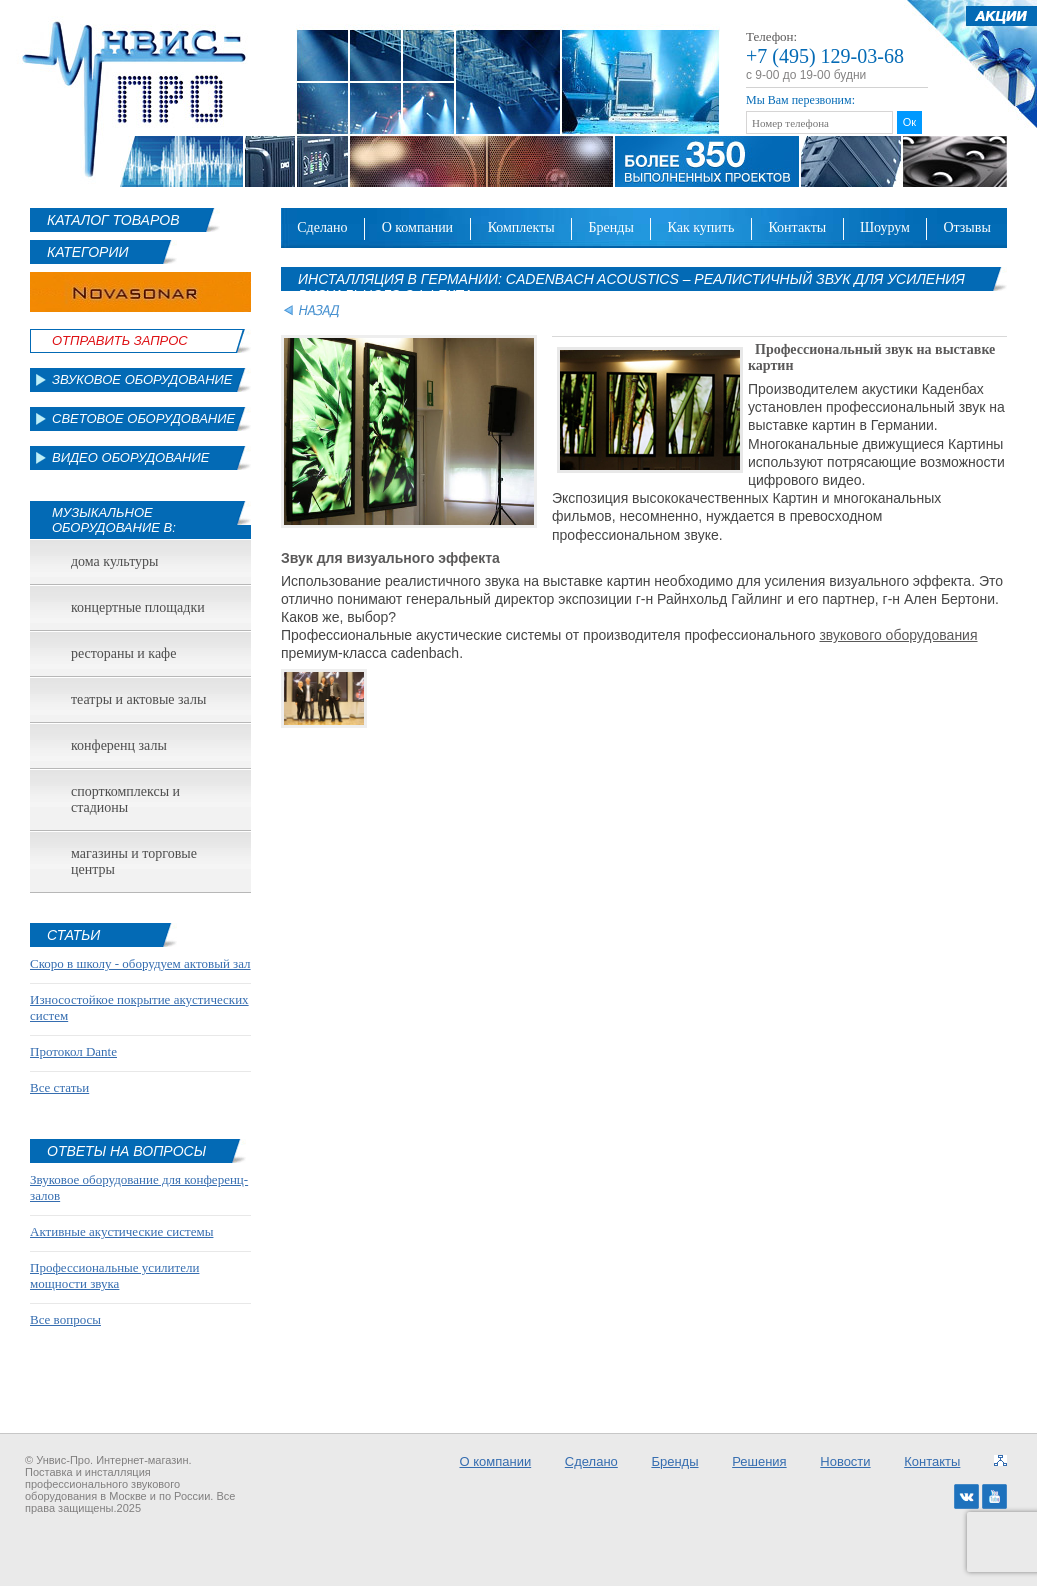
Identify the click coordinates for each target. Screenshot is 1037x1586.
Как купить (701, 227)
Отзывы (966, 227)
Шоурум (885, 227)
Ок (909, 122)
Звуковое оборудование (142, 379)
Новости (845, 1461)
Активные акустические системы (121, 1231)
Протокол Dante (73, 1051)
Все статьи (59, 1087)
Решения (759, 1461)
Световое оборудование (143, 418)
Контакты (797, 227)
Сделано (322, 227)
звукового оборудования (898, 635)
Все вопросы (65, 1319)
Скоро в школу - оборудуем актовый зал (140, 963)
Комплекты (521, 227)
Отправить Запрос (120, 340)
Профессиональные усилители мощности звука (114, 1275)
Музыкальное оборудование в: (114, 520)
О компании (418, 227)
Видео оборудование (130, 457)
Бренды (611, 227)
